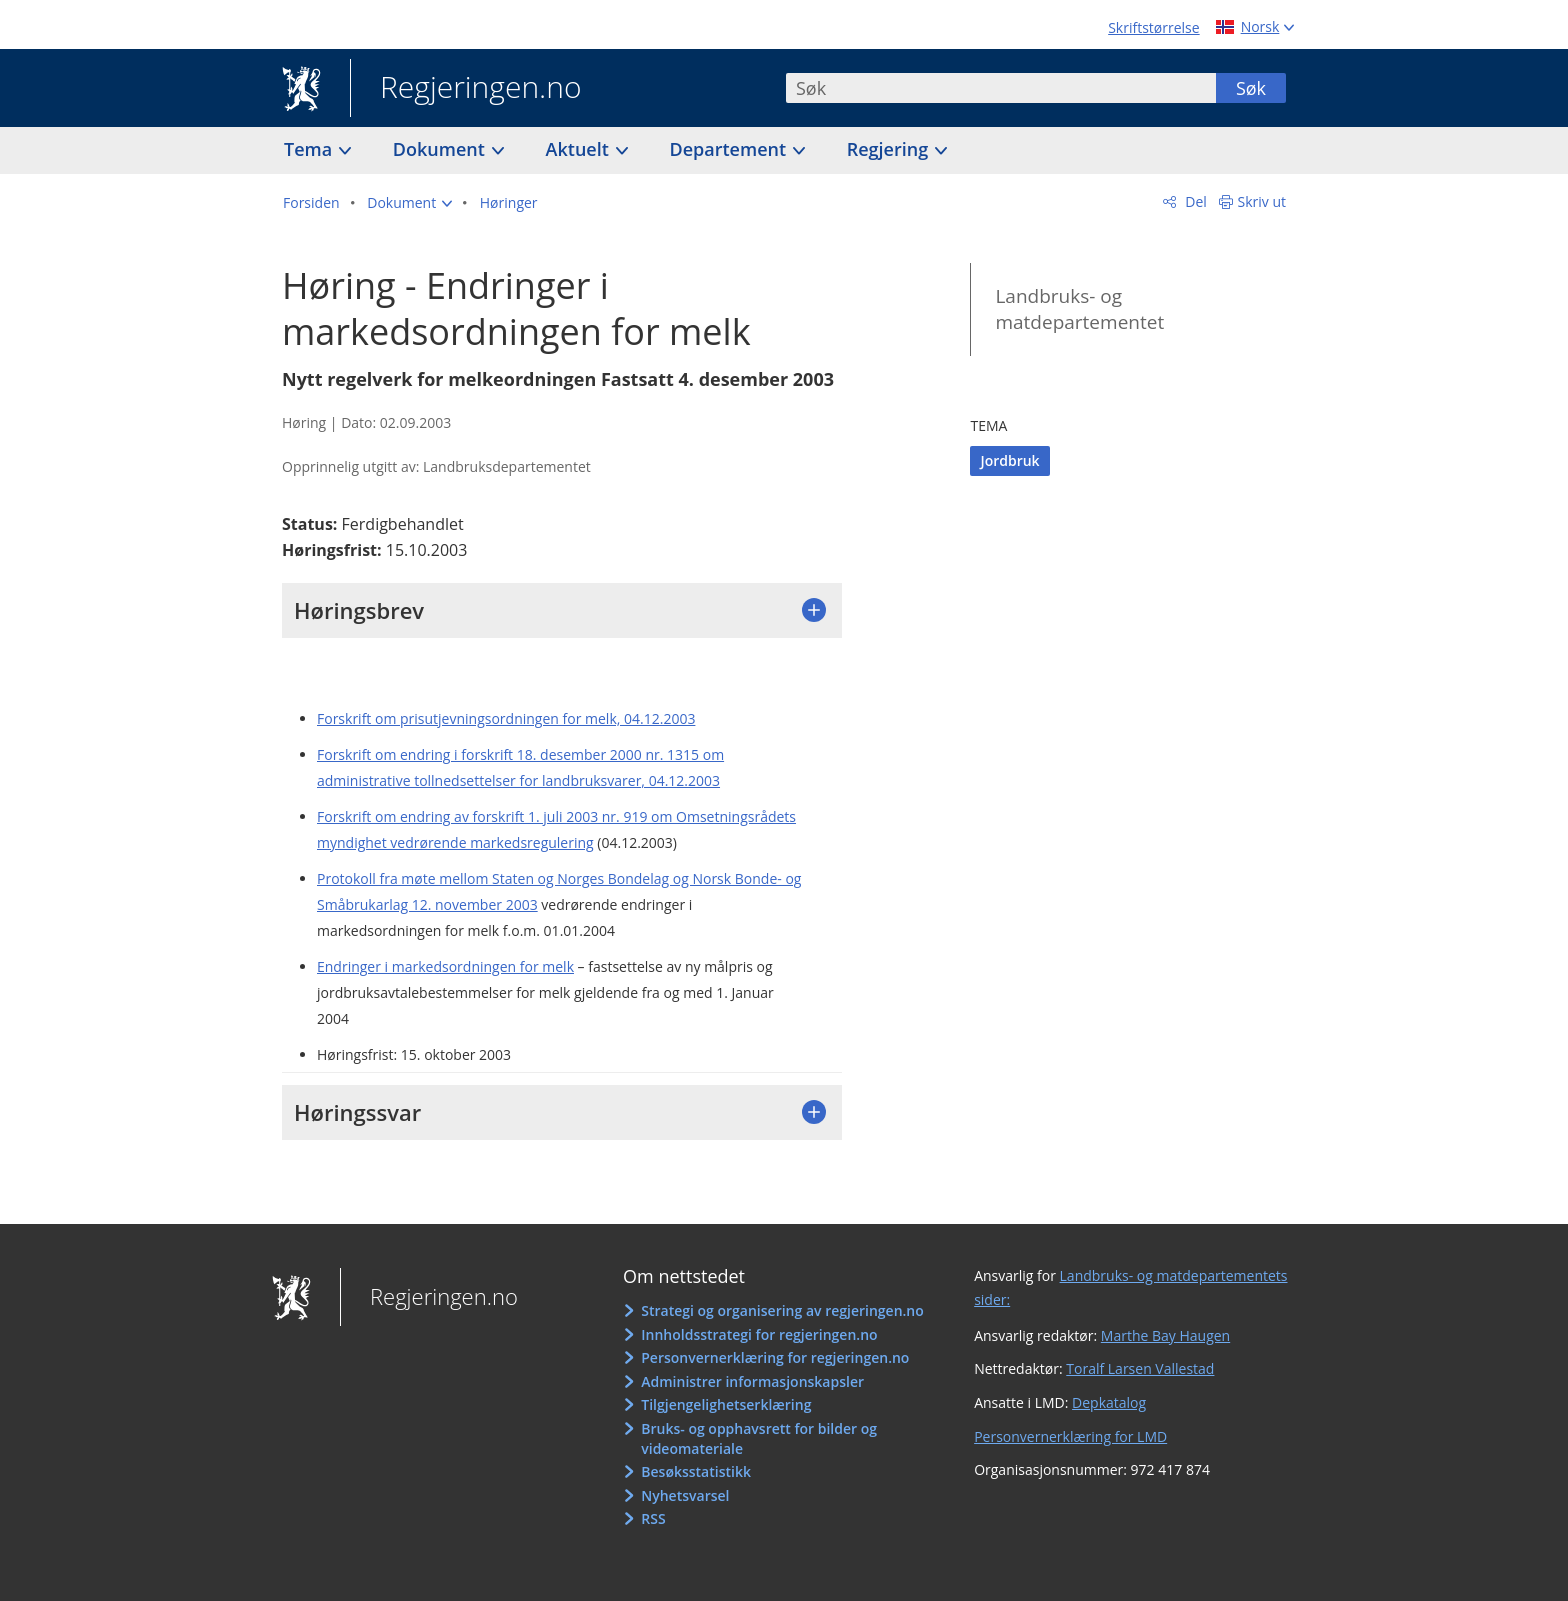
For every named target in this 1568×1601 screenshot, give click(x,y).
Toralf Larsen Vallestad (1140, 1368)
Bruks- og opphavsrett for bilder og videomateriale (759, 1438)
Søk (1251, 88)
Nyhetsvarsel (685, 1495)
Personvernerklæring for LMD (1070, 1436)
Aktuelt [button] (580, 149)
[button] (409, 203)
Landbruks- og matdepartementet (1079, 309)
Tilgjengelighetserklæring (726, 1404)
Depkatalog (1109, 1402)
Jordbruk (1009, 460)
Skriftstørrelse (1153, 27)
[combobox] (1001, 88)
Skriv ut (1262, 201)
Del (1194, 201)
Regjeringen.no (466, 89)
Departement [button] (730, 149)
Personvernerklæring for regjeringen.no (775, 1357)
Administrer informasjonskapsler (752, 1381)
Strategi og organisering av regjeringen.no (782, 1310)
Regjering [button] (890, 149)
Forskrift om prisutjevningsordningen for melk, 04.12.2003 (506, 718)
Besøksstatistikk (696, 1471)
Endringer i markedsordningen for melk (445, 966)
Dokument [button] (441, 149)
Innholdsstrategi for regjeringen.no (759, 1334)
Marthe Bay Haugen (1165, 1335)
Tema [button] (310, 149)
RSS (653, 1518)
